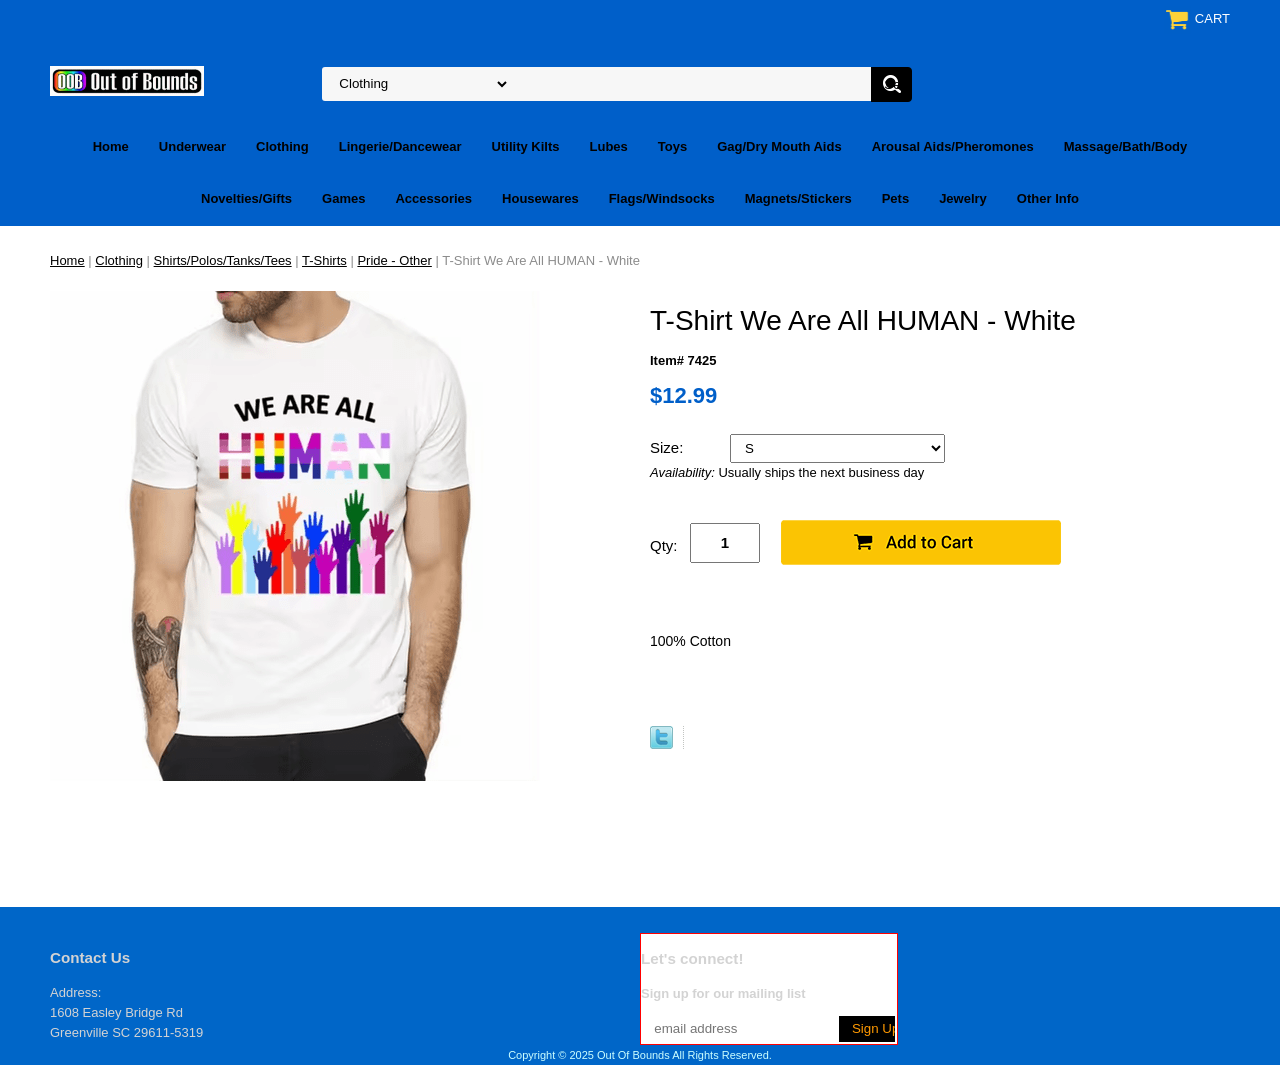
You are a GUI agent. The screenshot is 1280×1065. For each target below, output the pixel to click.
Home (111, 146)
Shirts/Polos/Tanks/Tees (223, 260)
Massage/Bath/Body (1126, 146)
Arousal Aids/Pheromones (953, 146)
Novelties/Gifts (246, 198)
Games (343, 198)
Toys (672, 146)
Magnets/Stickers (798, 198)
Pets (895, 198)
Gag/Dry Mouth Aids (779, 146)
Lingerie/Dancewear (400, 146)
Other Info (1048, 198)
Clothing (282, 146)
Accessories (433, 198)
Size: (669, 447)
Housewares (540, 198)
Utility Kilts (526, 146)
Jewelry (963, 198)
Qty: (664, 545)
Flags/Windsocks (662, 198)
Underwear (192, 146)
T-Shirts (324, 260)
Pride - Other (394, 260)
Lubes (609, 146)
